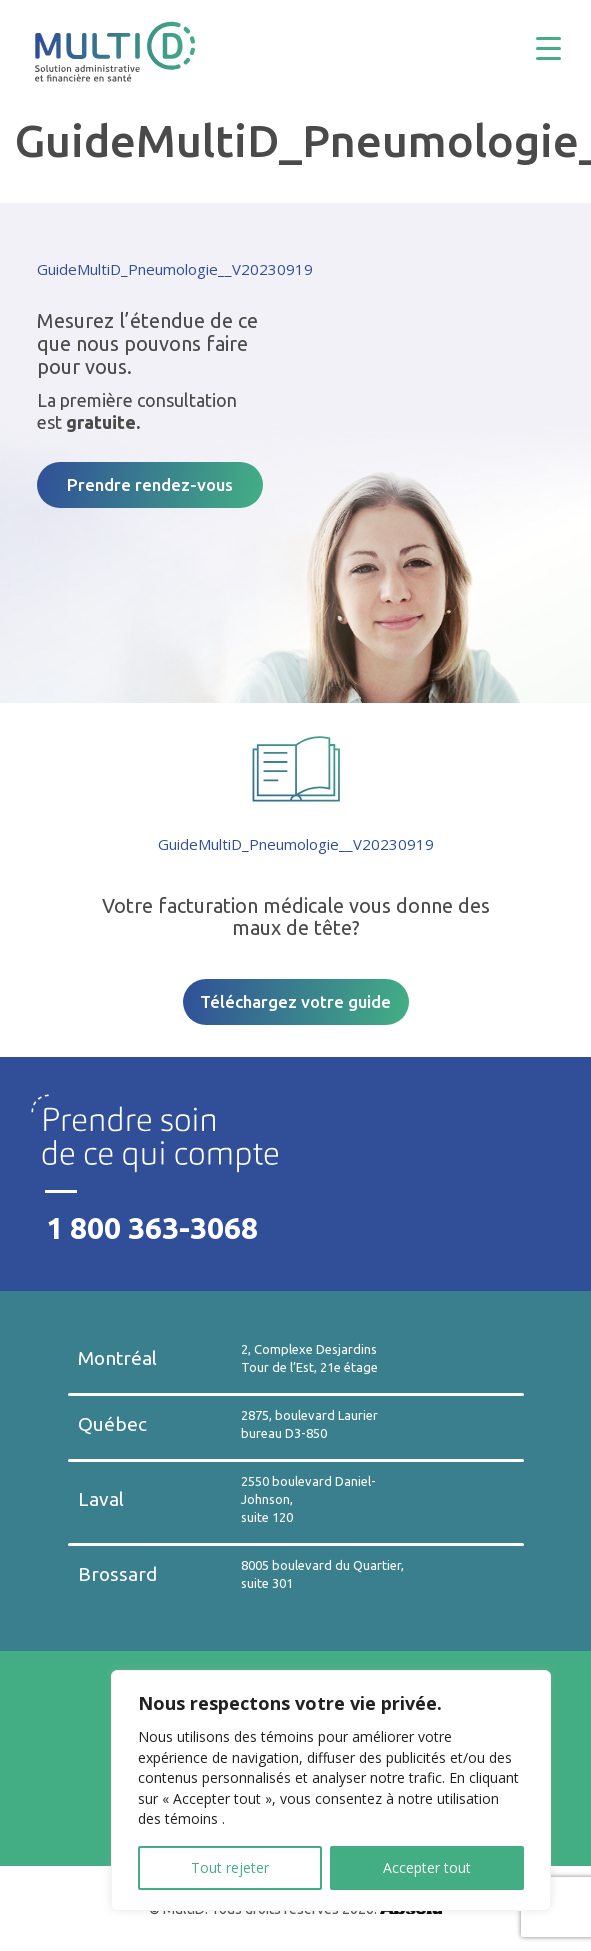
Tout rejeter (230, 1867)
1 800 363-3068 (152, 1228)
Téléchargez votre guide (295, 1001)
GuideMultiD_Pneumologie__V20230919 (175, 269)
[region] (331, 1790)
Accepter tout (427, 1867)
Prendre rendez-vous (150, 484)
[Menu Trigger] (563, 47)
